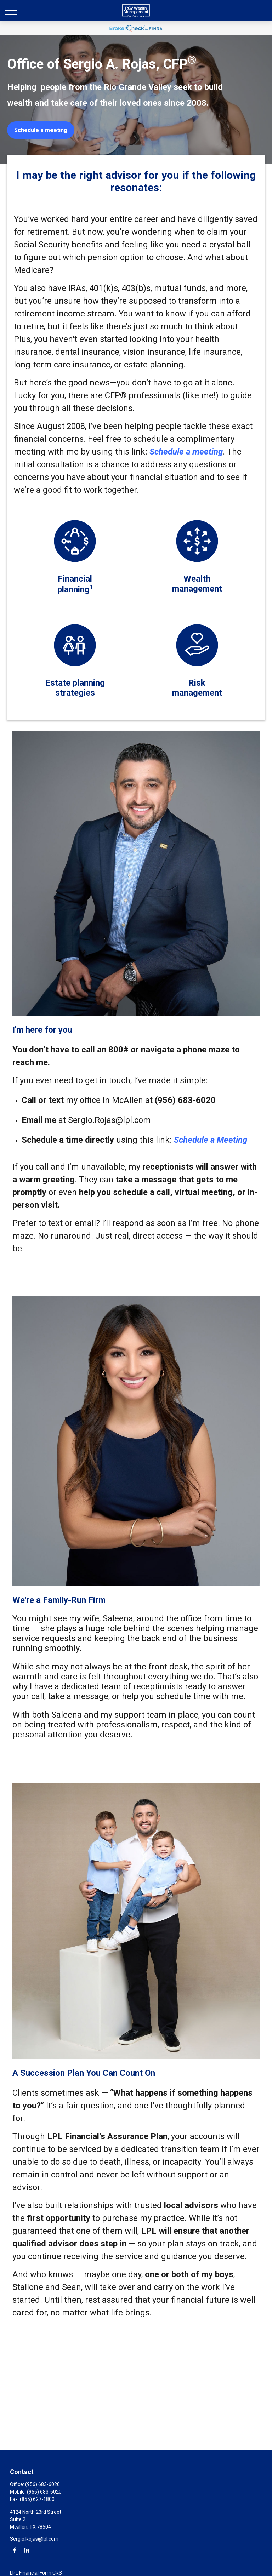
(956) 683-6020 (42, 2484)
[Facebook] (14, 2550)
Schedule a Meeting (210, 1140)
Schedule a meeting (186, 452)
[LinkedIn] (27, 2550)
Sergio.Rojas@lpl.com (34, 2539)
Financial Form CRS (40, 2573)
